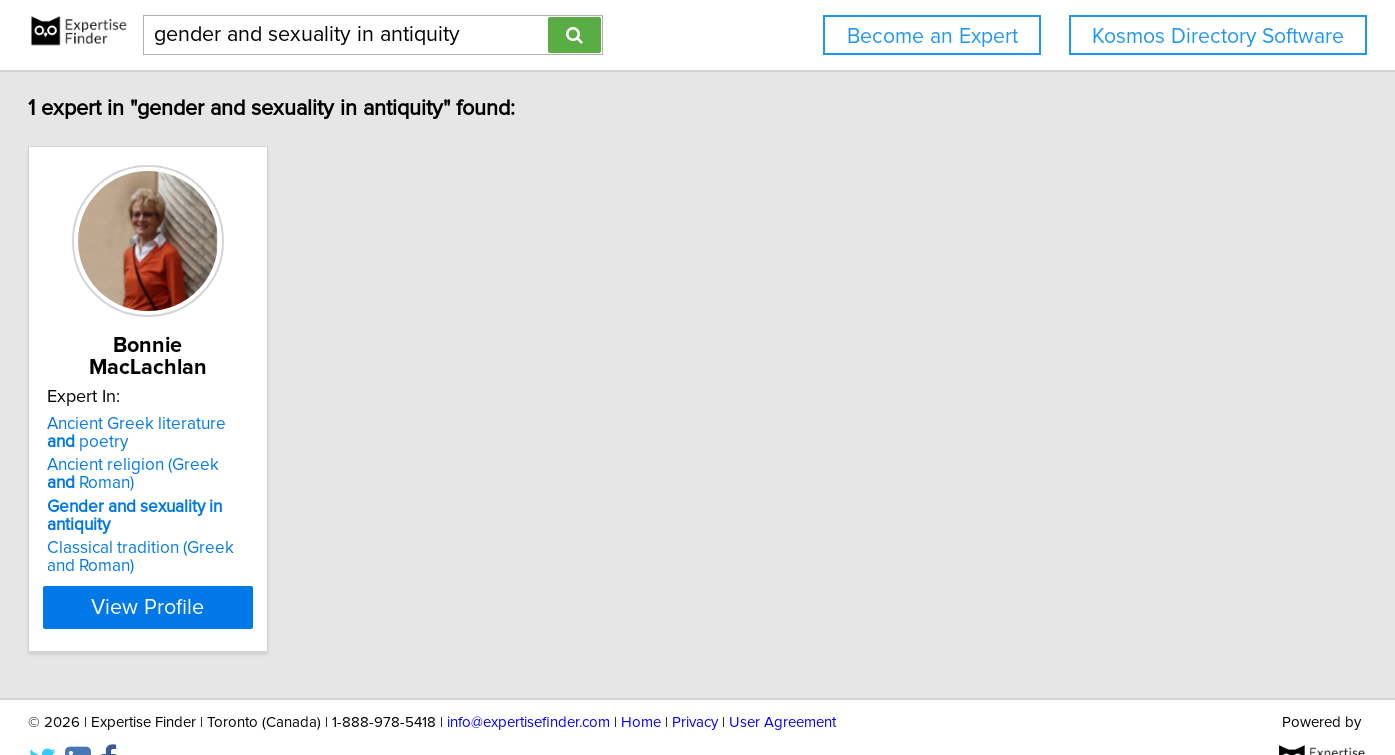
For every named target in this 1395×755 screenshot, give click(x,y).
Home (641, 682)
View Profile (242, 567)
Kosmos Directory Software (1218, 36)
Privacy (695, 682)
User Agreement (782, 682)
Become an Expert (932, 36)
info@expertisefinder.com (528, 682)
